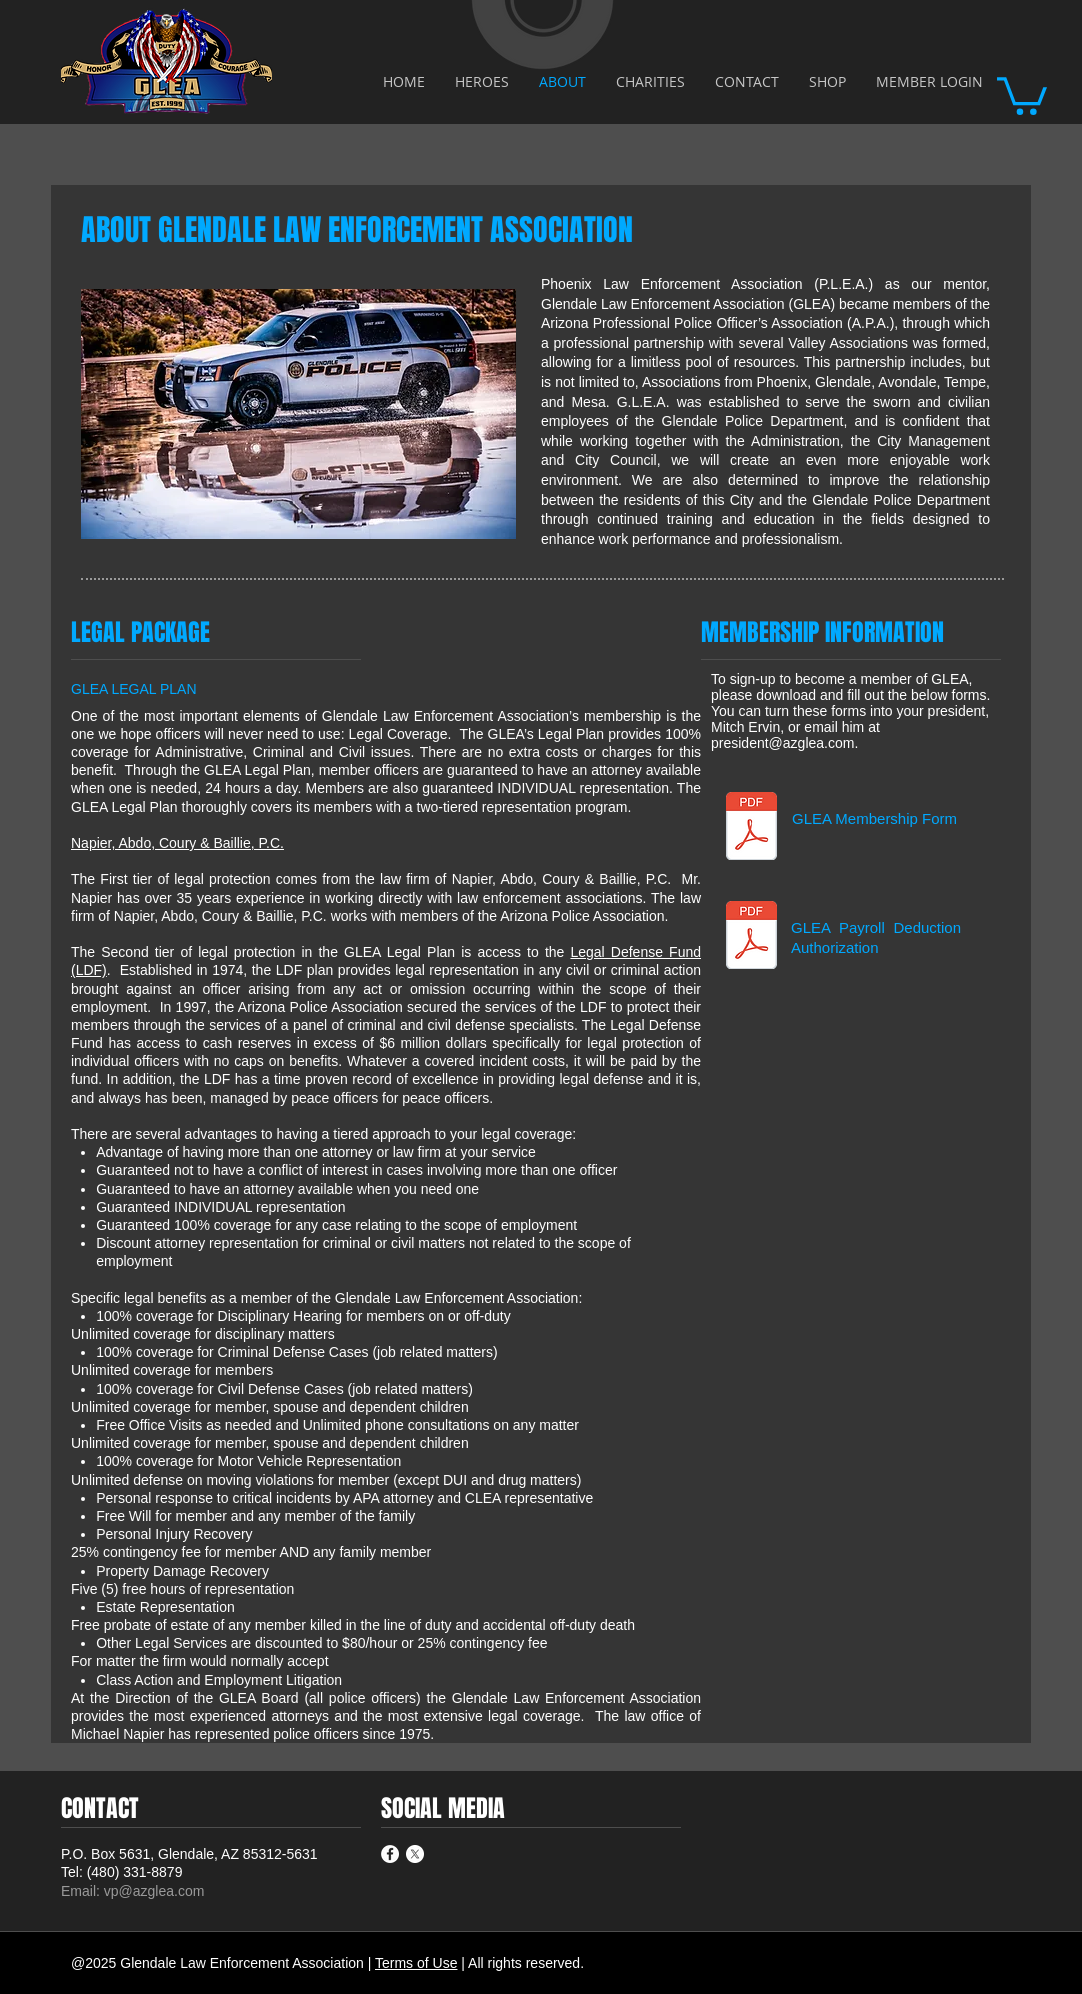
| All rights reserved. (522, 1963)
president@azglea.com (782, 743)
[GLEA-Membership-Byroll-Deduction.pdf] (751, 937)
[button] (1022, 94)
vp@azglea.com (154, 1891)
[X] (415, 1854)
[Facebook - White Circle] (390, 1854)
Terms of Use (416, 1963)
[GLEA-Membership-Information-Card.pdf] (751, 828)
